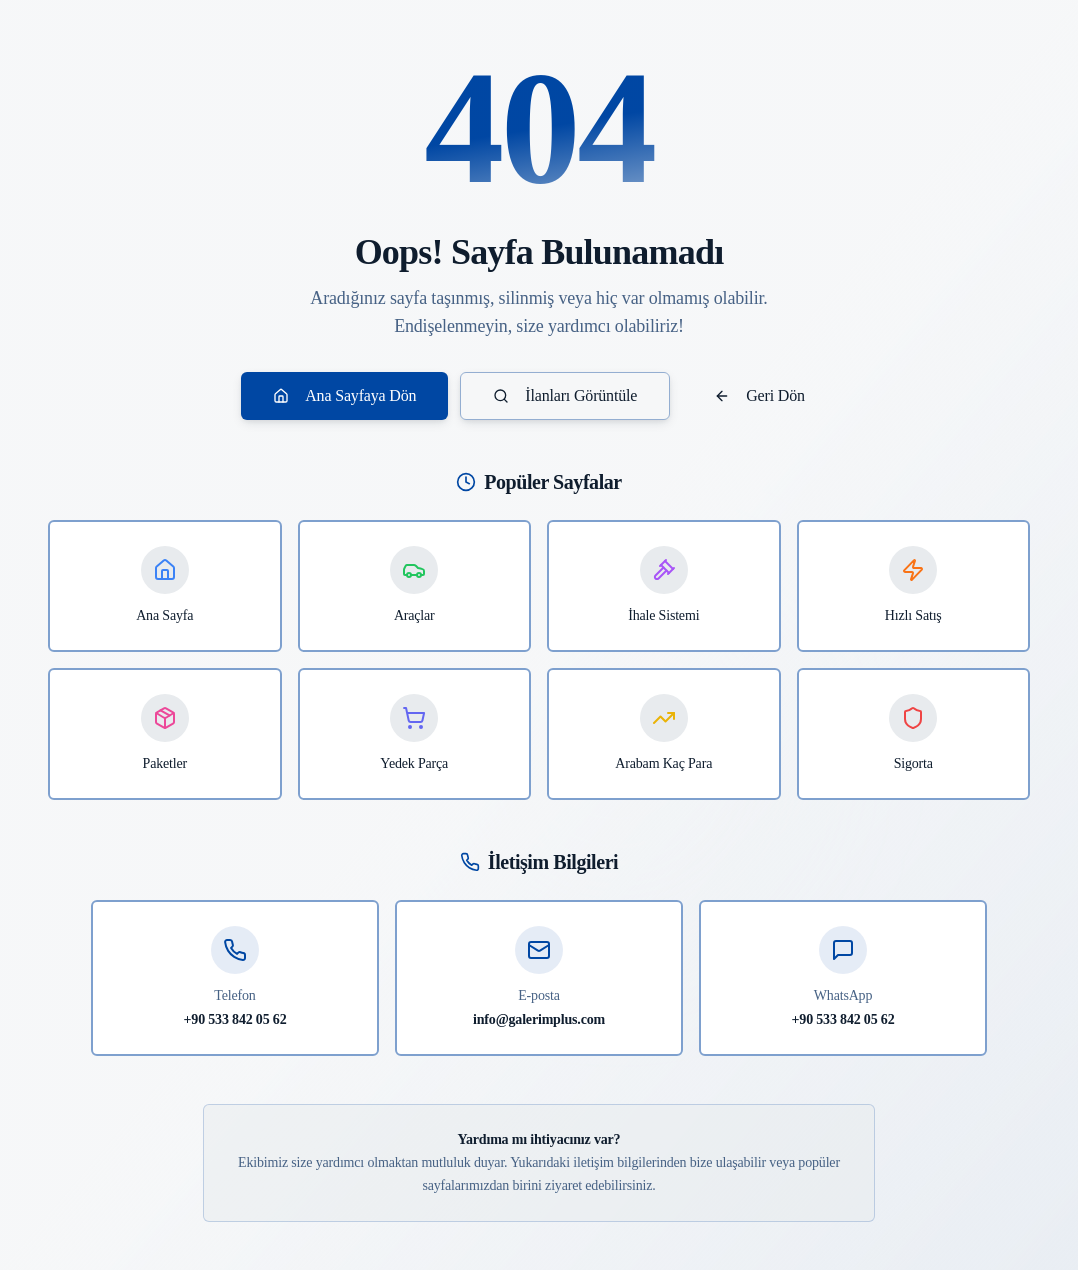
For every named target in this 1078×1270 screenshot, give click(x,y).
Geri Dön (759, 395)
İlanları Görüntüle (565, 395)
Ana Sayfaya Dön (344, 395)
